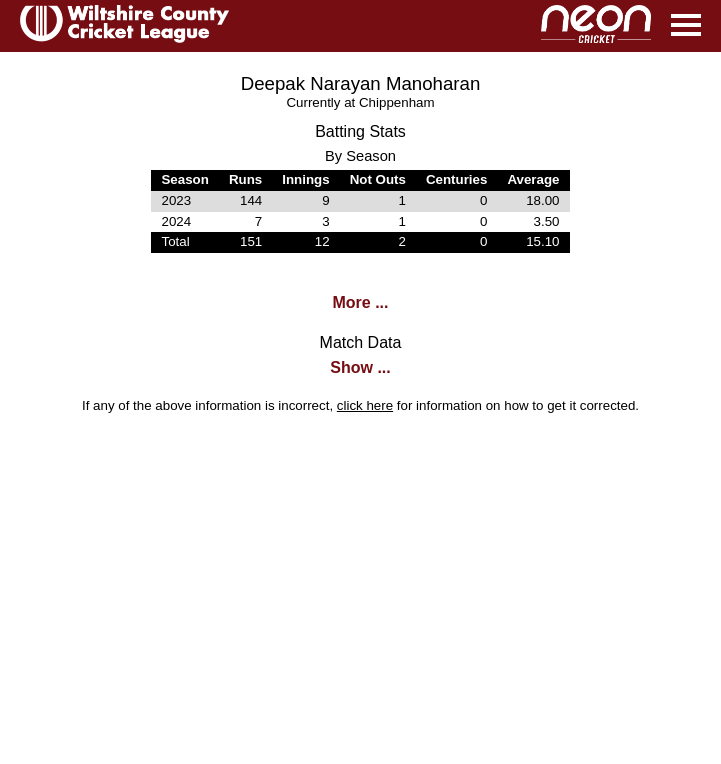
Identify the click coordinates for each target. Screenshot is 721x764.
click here (365, 405)
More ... (360, 302)
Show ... (360, 367)
